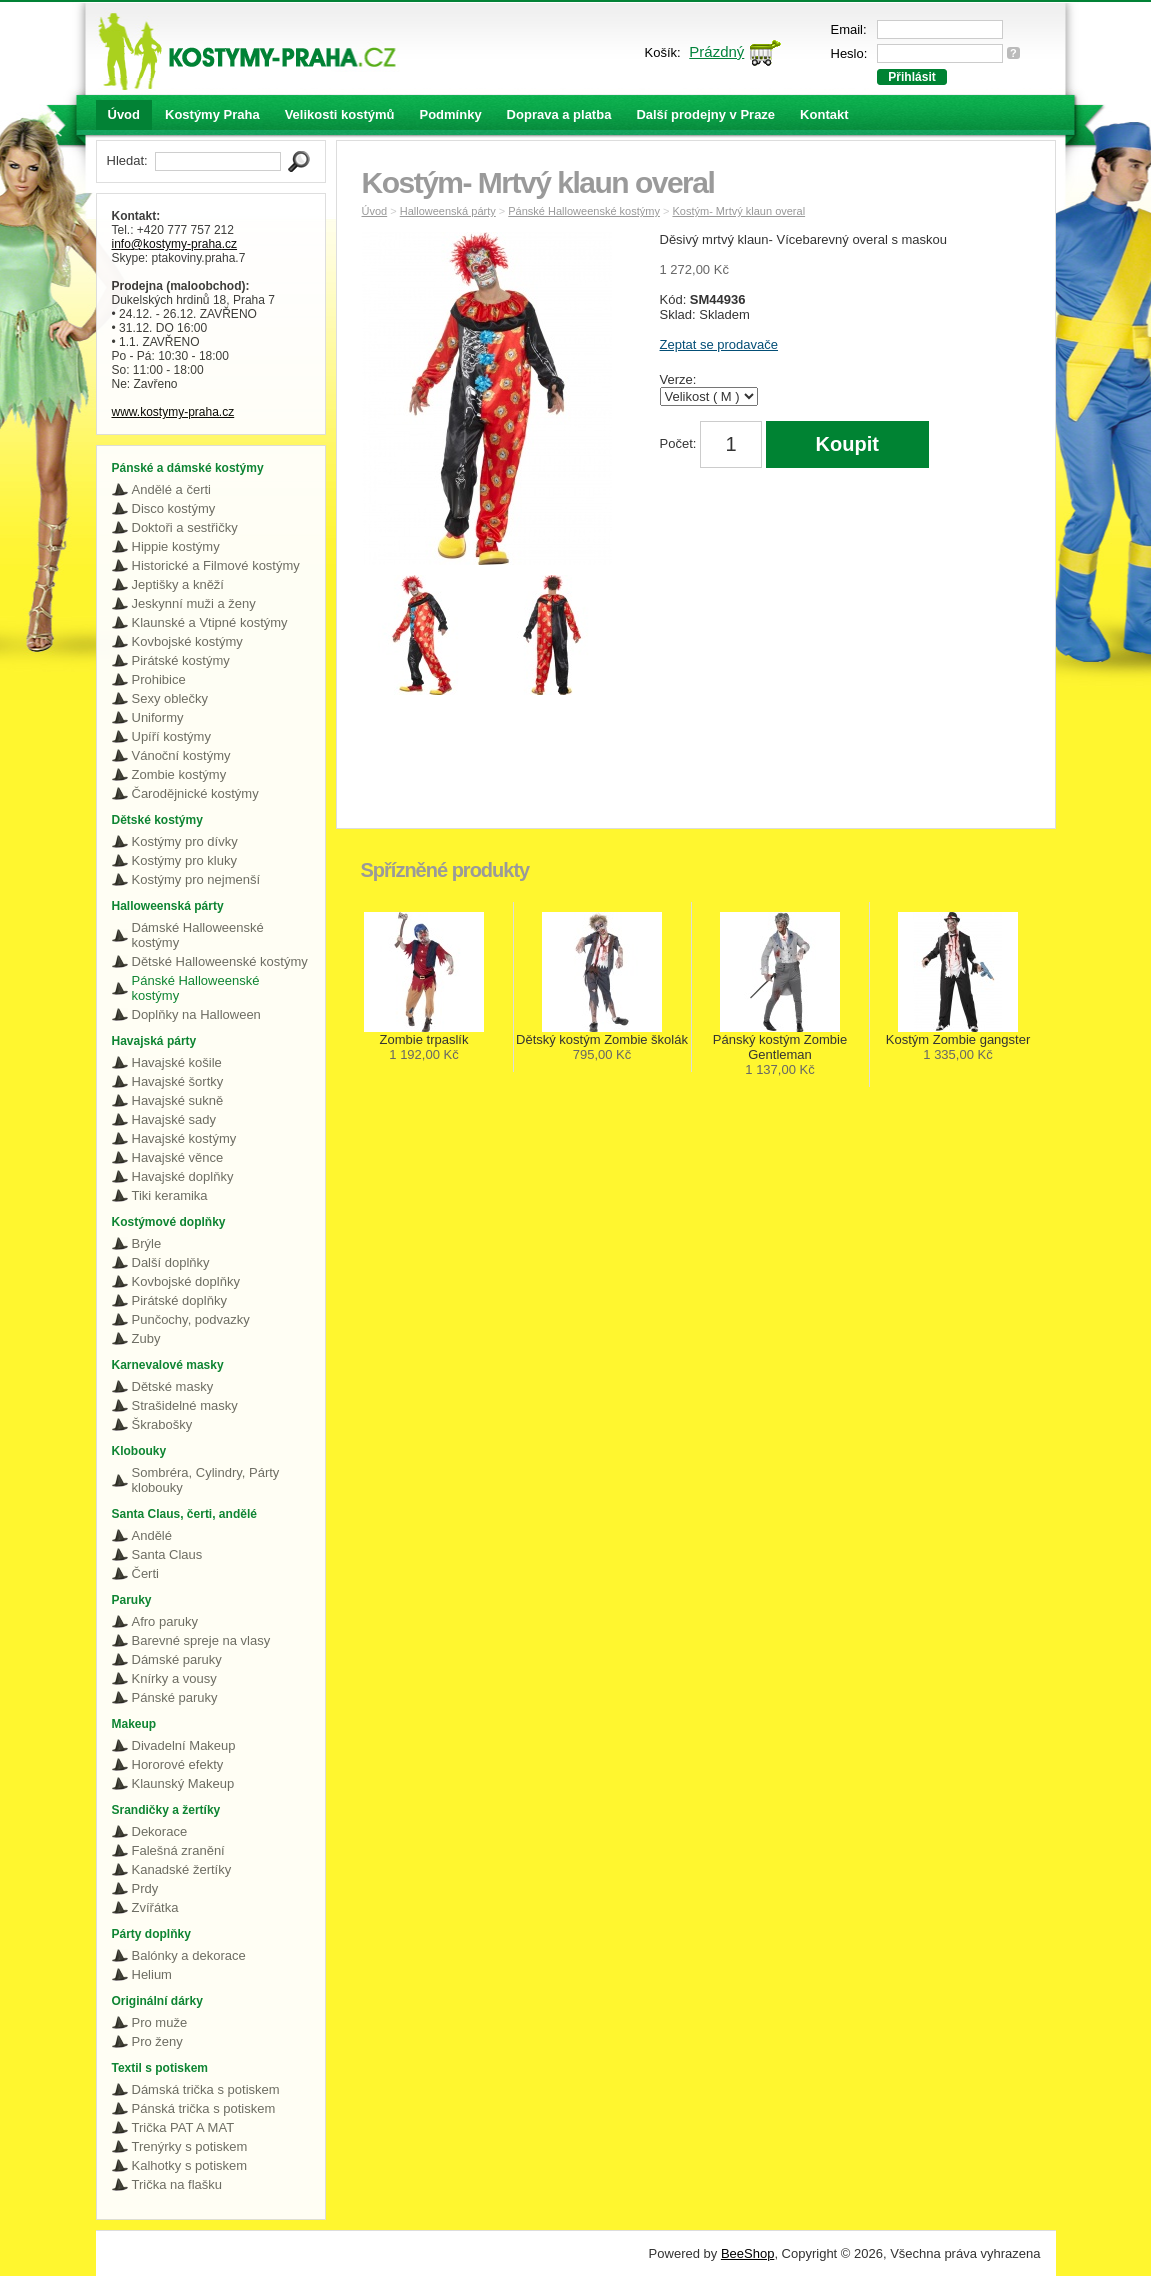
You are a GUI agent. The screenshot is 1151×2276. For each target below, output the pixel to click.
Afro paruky (165, 1621)
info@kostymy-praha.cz (175, 244)
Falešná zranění (178, 1850)
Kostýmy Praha (212, 114)
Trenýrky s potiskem (190, 2146)
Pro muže (160, 2022)
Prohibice (159, 679)
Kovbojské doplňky (186, 1281)
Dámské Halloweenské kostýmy (198, 935)
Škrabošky (162, 1424)
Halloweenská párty (448, 211)
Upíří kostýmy (171, 736)
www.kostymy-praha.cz (173, 412)
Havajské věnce (178, 1157)
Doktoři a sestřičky (185, 527)
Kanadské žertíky (182, 1869)
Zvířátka (155, 1907)
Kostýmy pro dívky (185, 841)
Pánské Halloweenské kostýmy (196, 988)
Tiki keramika (170, 1195)
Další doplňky (171, 1262)
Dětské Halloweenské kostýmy (220, 961)
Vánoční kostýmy (181, 755)
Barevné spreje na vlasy (201, 1640)
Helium (152, 1974)
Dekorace (160, 1831)
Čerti (145, 1573)
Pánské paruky (175, 1697)
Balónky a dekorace (189, 1955)
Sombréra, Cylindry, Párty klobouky (206, 1480)
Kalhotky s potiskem (190, 2165)
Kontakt (824, 114)
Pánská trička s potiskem (204, 2108)
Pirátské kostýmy (181, 660)
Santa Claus (167, 1554)
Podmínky (450, 114)
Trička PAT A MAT (183, 2127)
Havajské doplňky (183, 1176)
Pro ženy (157, 2041)
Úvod (124, 114)
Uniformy (158, 717)
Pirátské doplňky (179, 1300)
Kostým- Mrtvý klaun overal (738, 211)
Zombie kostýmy (179, 774)
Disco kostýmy (174, 508)
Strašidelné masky (185, 1405)
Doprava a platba (559, 114)
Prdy (145, 1888)
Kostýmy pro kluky (184, 860)
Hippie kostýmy (176, 546)
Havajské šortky (178, 1081)
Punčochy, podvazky (191, 1319)
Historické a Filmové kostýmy (216, 565)
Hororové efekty (178, 1764)
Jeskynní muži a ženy (194, 603)
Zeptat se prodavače (719, 344)
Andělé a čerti (172, 489)
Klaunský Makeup (183, 1783)
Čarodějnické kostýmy (195, 793)
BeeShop (748, 2253)
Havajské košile (177, 1062)
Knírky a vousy (174, 1678)
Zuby (146, 1338)
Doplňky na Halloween (196, 1014)
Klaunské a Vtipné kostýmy (210, 622)
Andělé (152, 1535)
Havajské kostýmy (184, 1138)
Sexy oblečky (170, 698)
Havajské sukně (178, 1100)
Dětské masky (173, 1386)
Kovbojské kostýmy (187, 641)
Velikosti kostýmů (340, 114)
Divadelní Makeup (184, 1745)
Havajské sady (174, 1119)
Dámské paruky (177, 1659)
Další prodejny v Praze (705, 114)
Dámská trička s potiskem (206, 2089)
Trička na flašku (177, 2184)
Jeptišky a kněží (178, 584)
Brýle (147, 1243)
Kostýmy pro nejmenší (196, 879)
